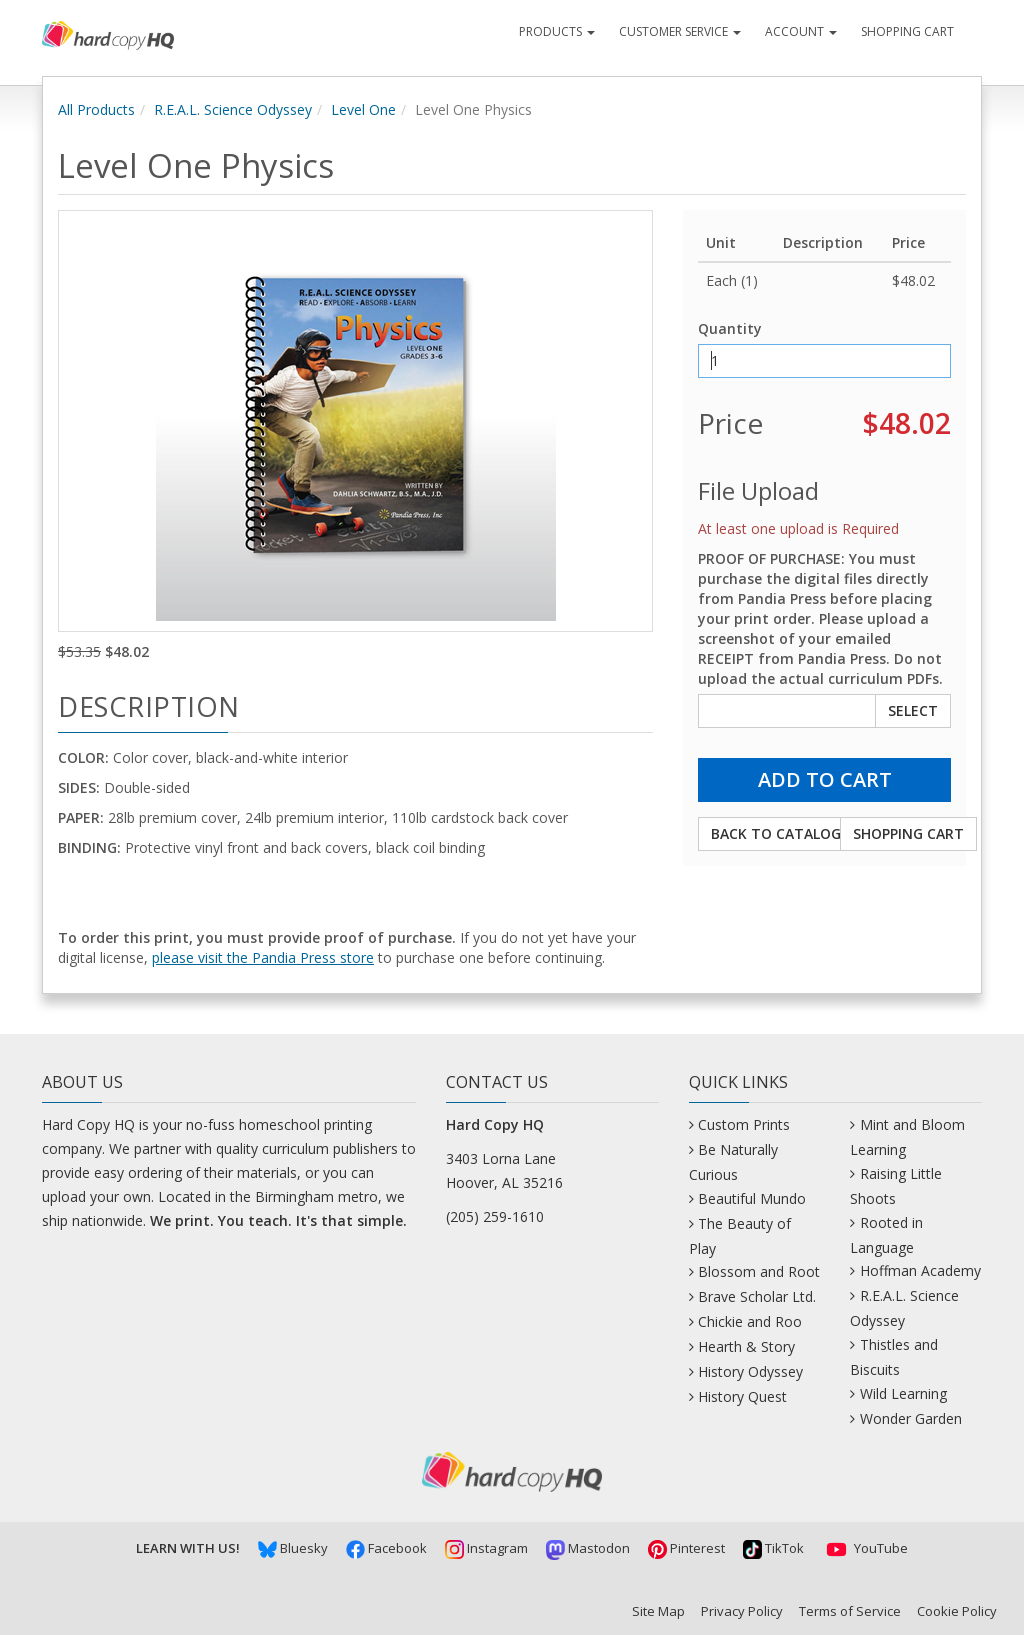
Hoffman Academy (920, 1270)
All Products (96, 109)
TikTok (773, 1548)
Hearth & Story (746, 1346)
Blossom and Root (759, 1271)
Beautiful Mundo (752, 1198)
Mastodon (588, 1548)
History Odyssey (750, 1371)
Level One (363, 109)
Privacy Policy (742, 1611)
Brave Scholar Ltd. (757, 1296)
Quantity (730, 328)
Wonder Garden (911, 1418)
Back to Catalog (776, 833)
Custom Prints (744, 1124)
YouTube (865, 1548)
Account (801, 31)
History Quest (742, 1396)
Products (557, 31)
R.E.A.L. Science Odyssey (233, 109)
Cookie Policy (957, 1611)
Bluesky (293, 1548)
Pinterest (686, 1548)
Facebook (386, 1548)
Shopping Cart (907, 31)
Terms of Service (850, 1611)
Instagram (486, 1548)
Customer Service (680, 31)
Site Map (658, 1611)
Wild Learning (903, 1393)
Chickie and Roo (750, 1321)
